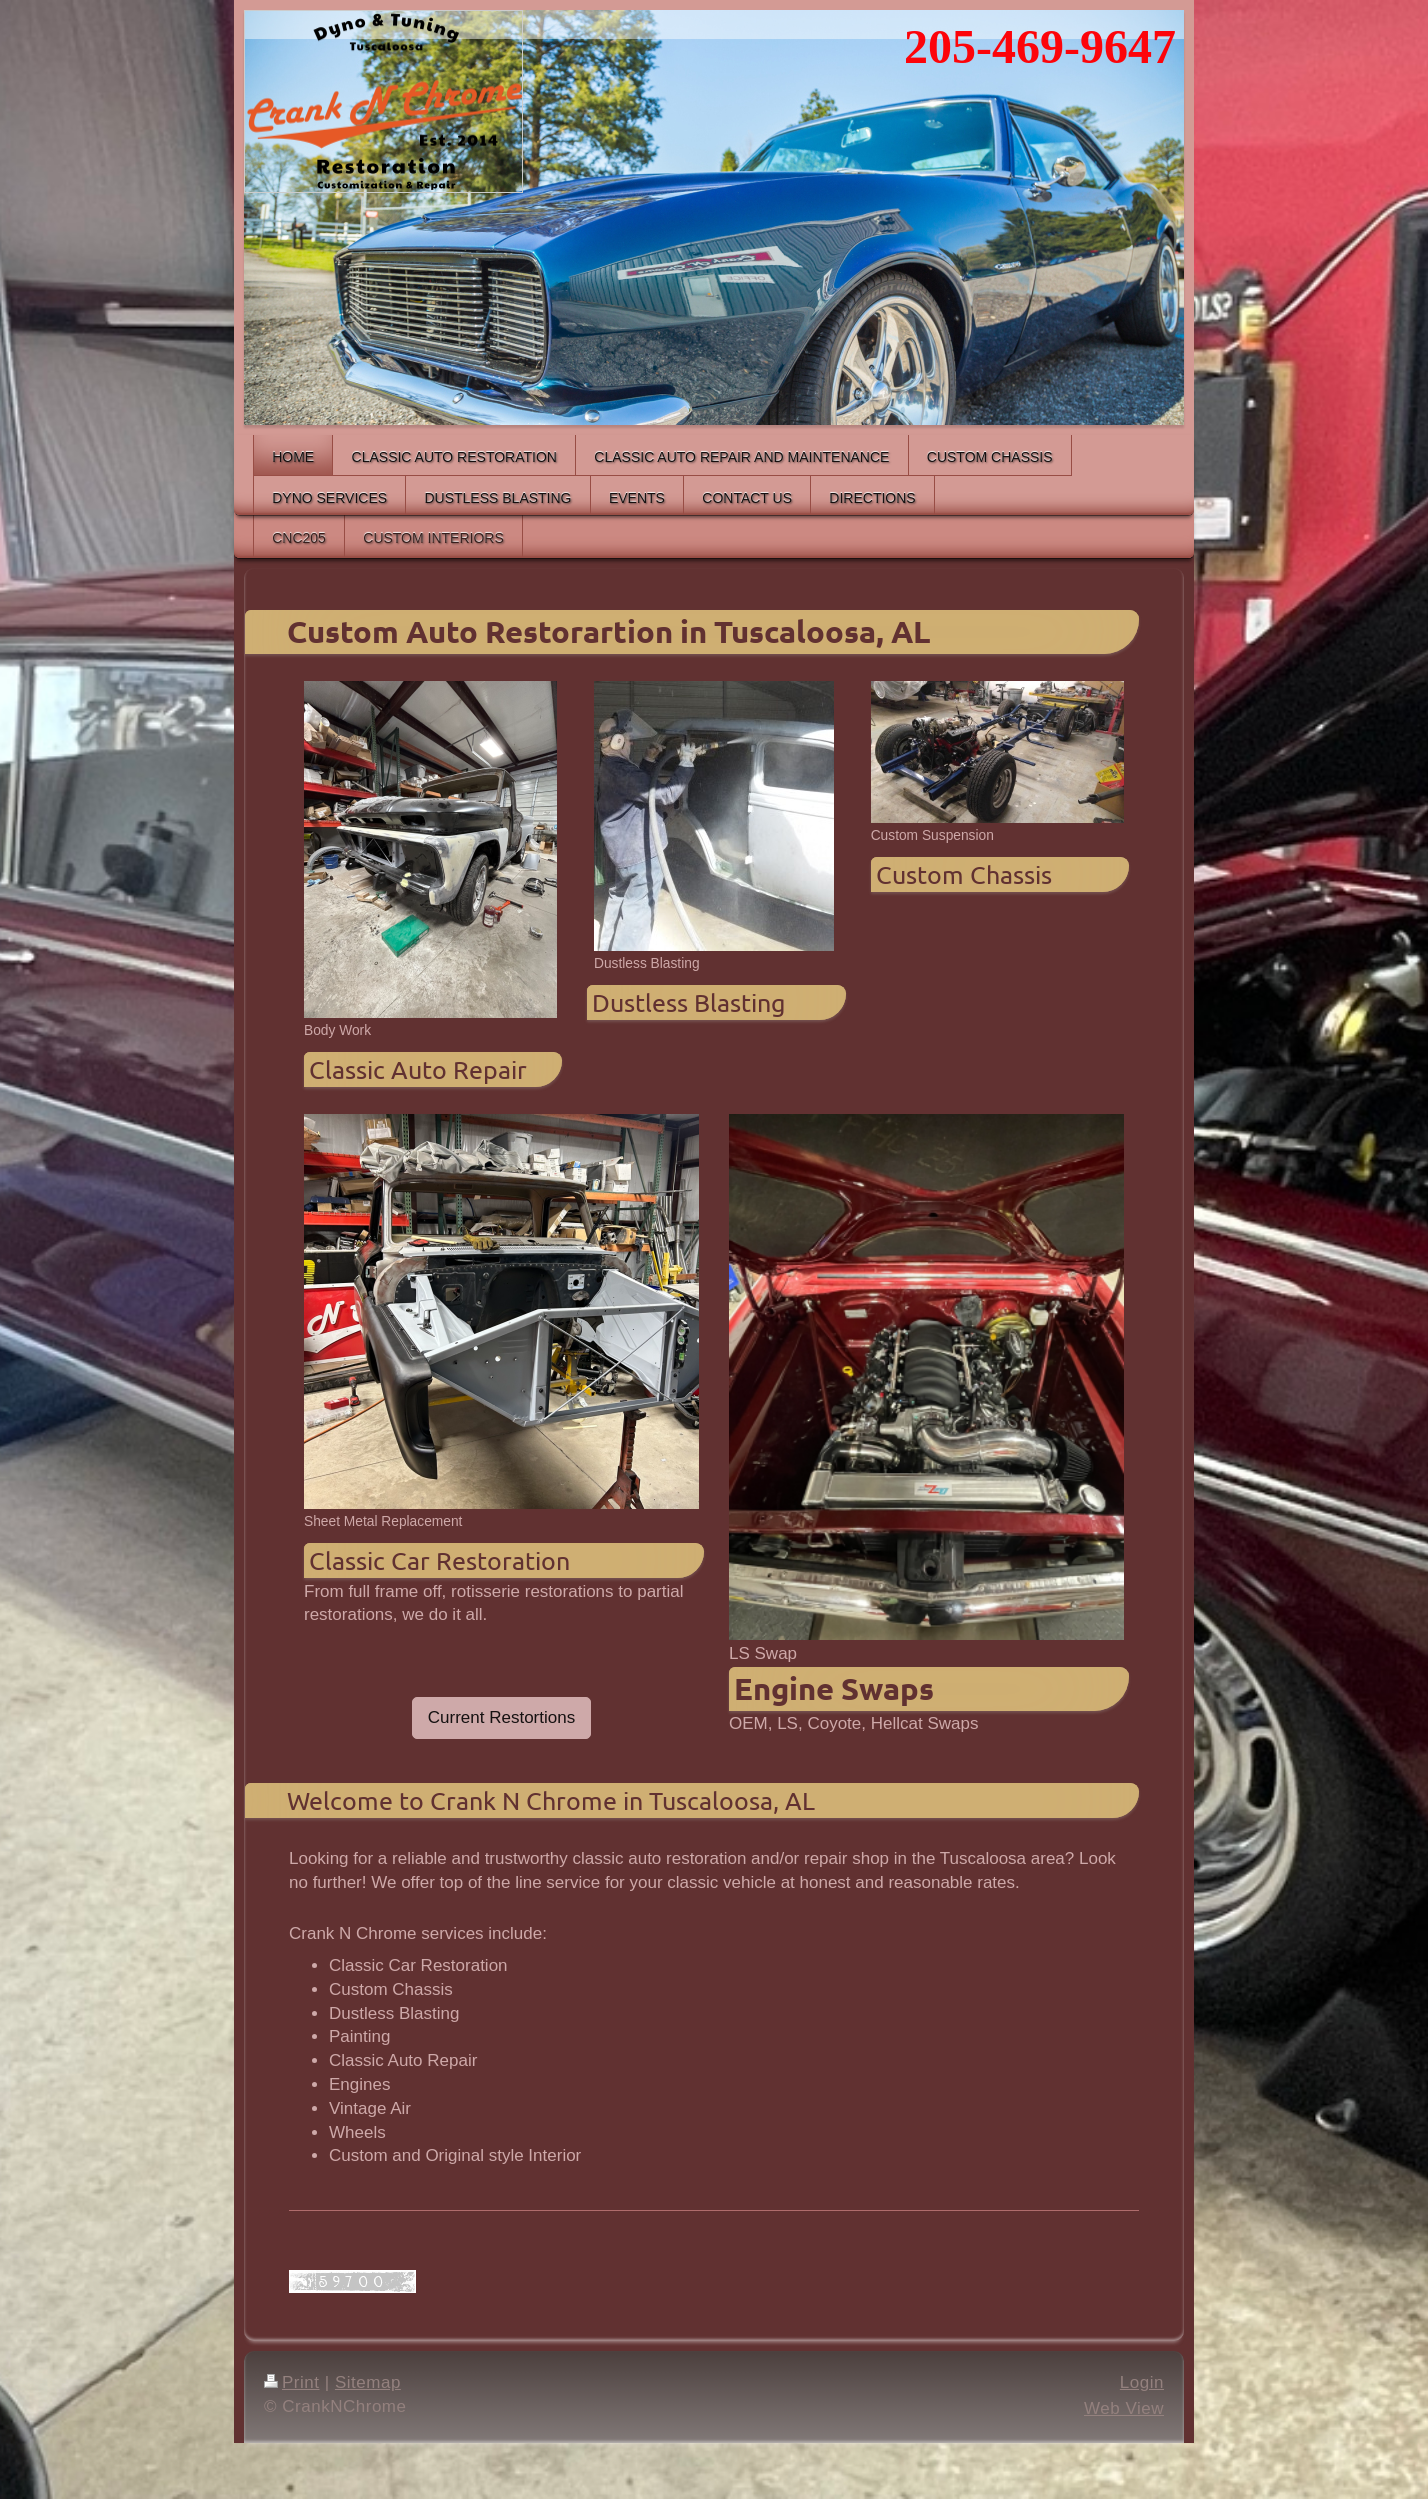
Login (1142, 2382)
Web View (1124, 2408)
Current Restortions (501, 1717)
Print (292, 2382)
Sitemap (368, 2382)
